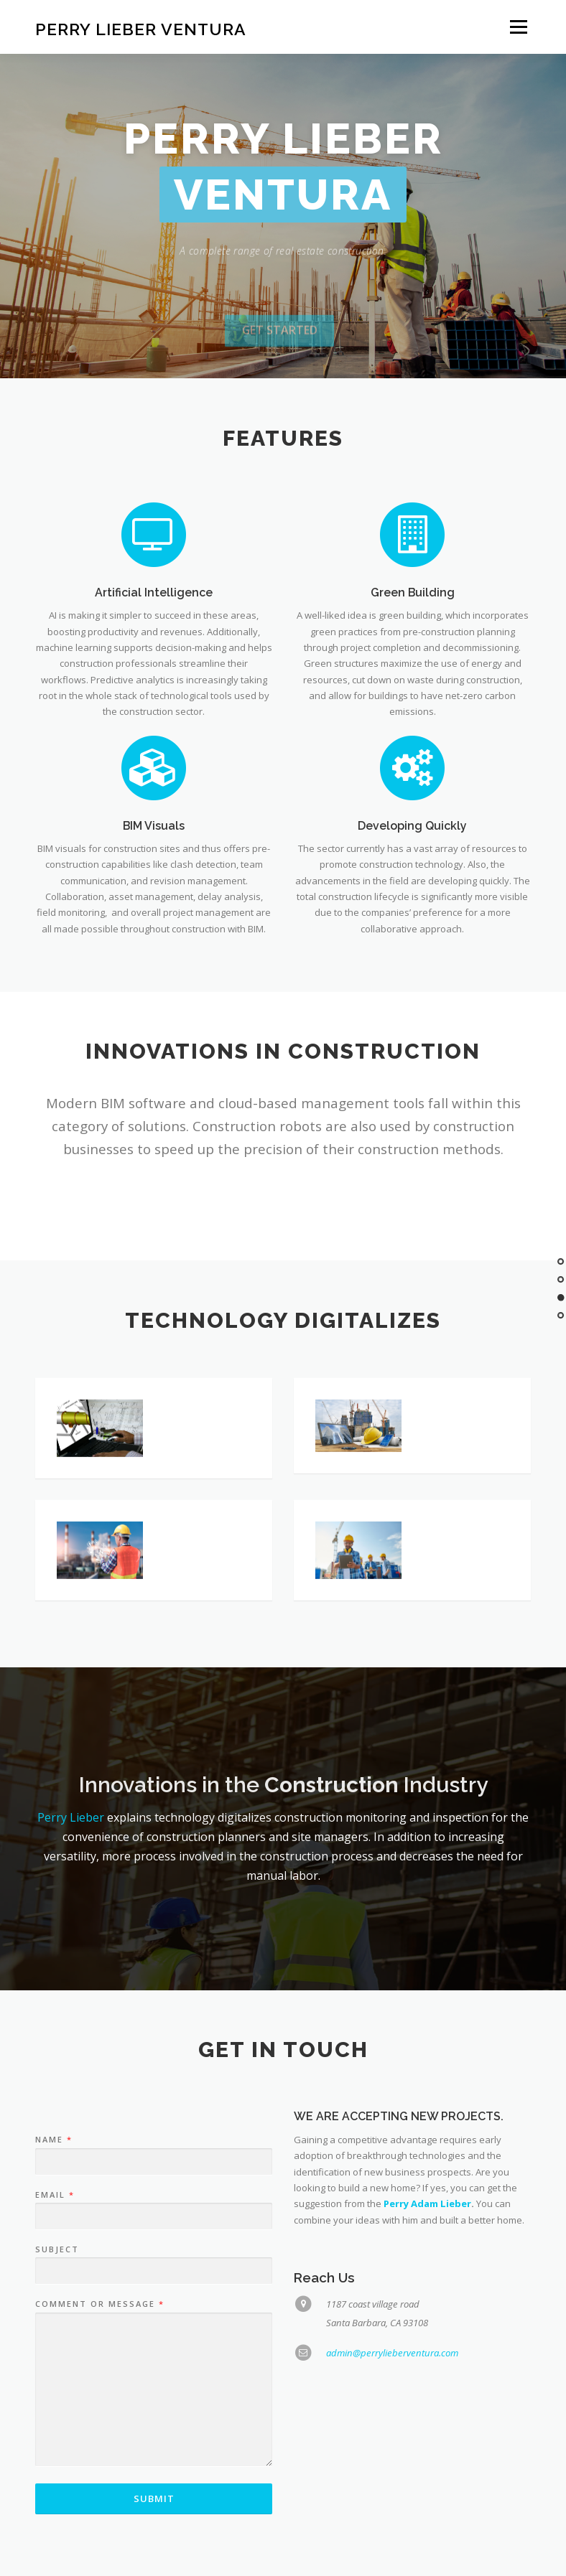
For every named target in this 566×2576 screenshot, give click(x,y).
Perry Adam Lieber (427, 2276)
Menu (518, 26)
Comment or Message (99, 2376)
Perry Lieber (70, 1817)
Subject (57, 2322)
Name (53, 2212)
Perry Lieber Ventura (140, 28)
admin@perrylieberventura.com (392, 2425)
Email (54, 2267)
